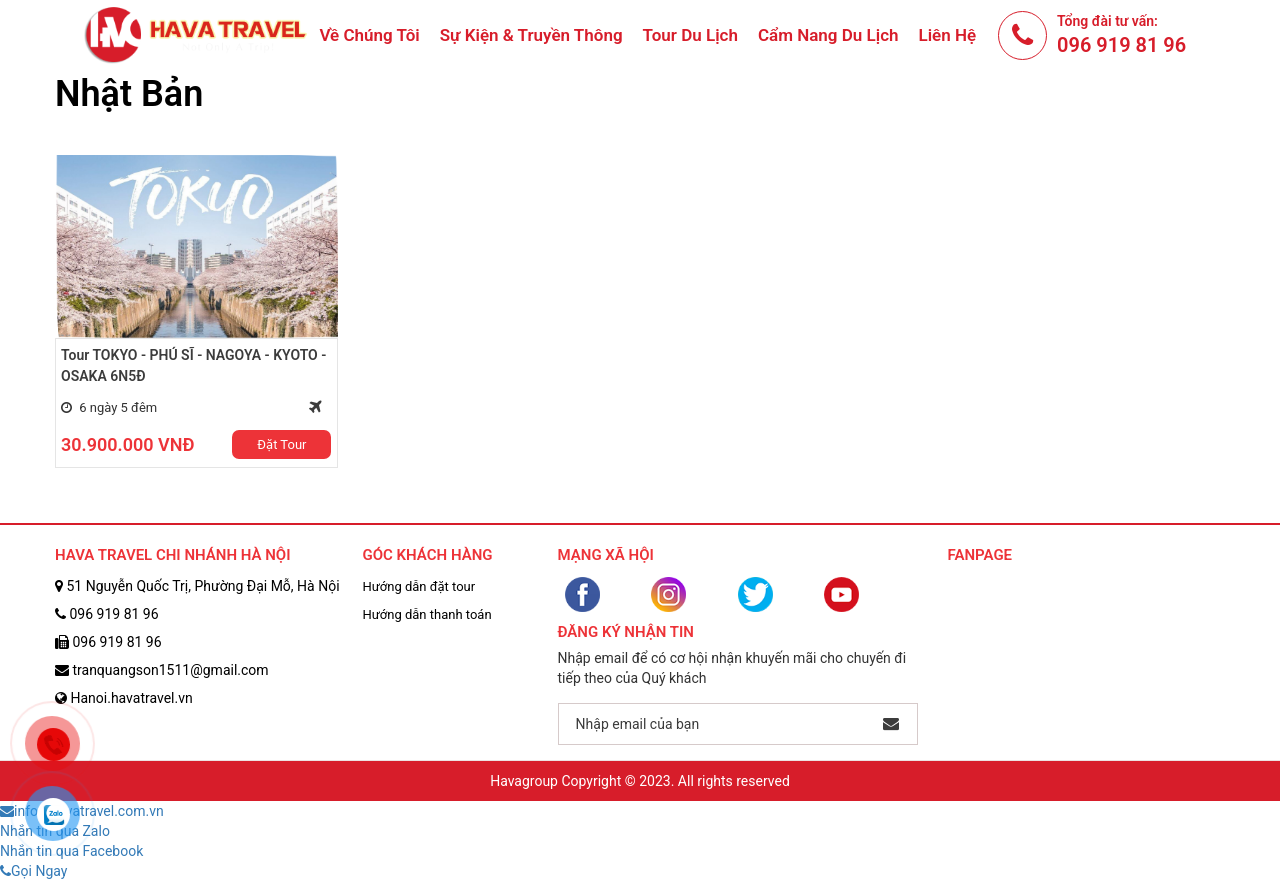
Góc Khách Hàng (428, 555)
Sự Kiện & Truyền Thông (531, 35)
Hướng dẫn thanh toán (427, 614)
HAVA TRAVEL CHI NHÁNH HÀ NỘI (173, 555)
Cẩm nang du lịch (828, 35)
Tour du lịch (690, 35)
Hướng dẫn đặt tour (419, 586)
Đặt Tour (281, 444)
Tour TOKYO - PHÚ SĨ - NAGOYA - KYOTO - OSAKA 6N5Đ (193, 365)
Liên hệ (948, 35)
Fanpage (980, 555)
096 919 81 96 (1121, 45)
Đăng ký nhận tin (626, 632)
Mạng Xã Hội (606, 555)
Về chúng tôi (369, 35)
